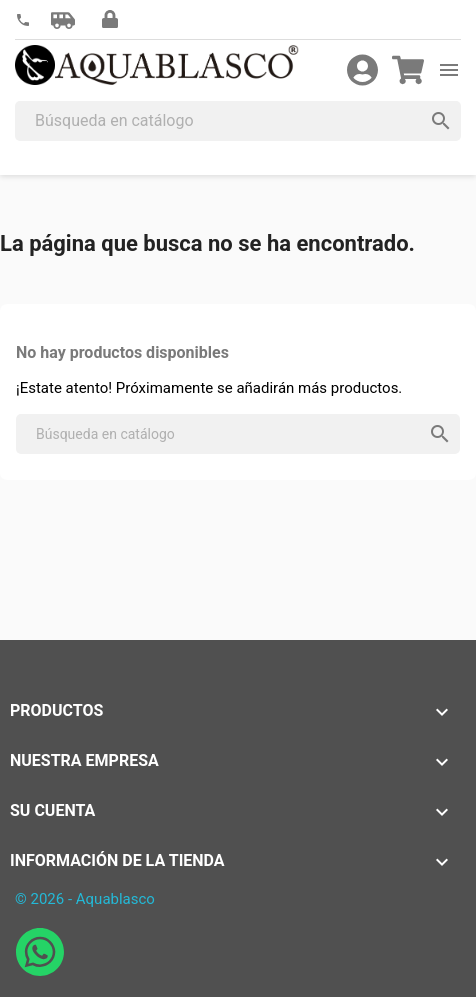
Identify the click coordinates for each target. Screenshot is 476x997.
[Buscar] (238, 121)
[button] (63, 20)
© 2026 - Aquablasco (85, 899)
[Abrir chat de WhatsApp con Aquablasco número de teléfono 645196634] (40, 970)
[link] (23, 20)
